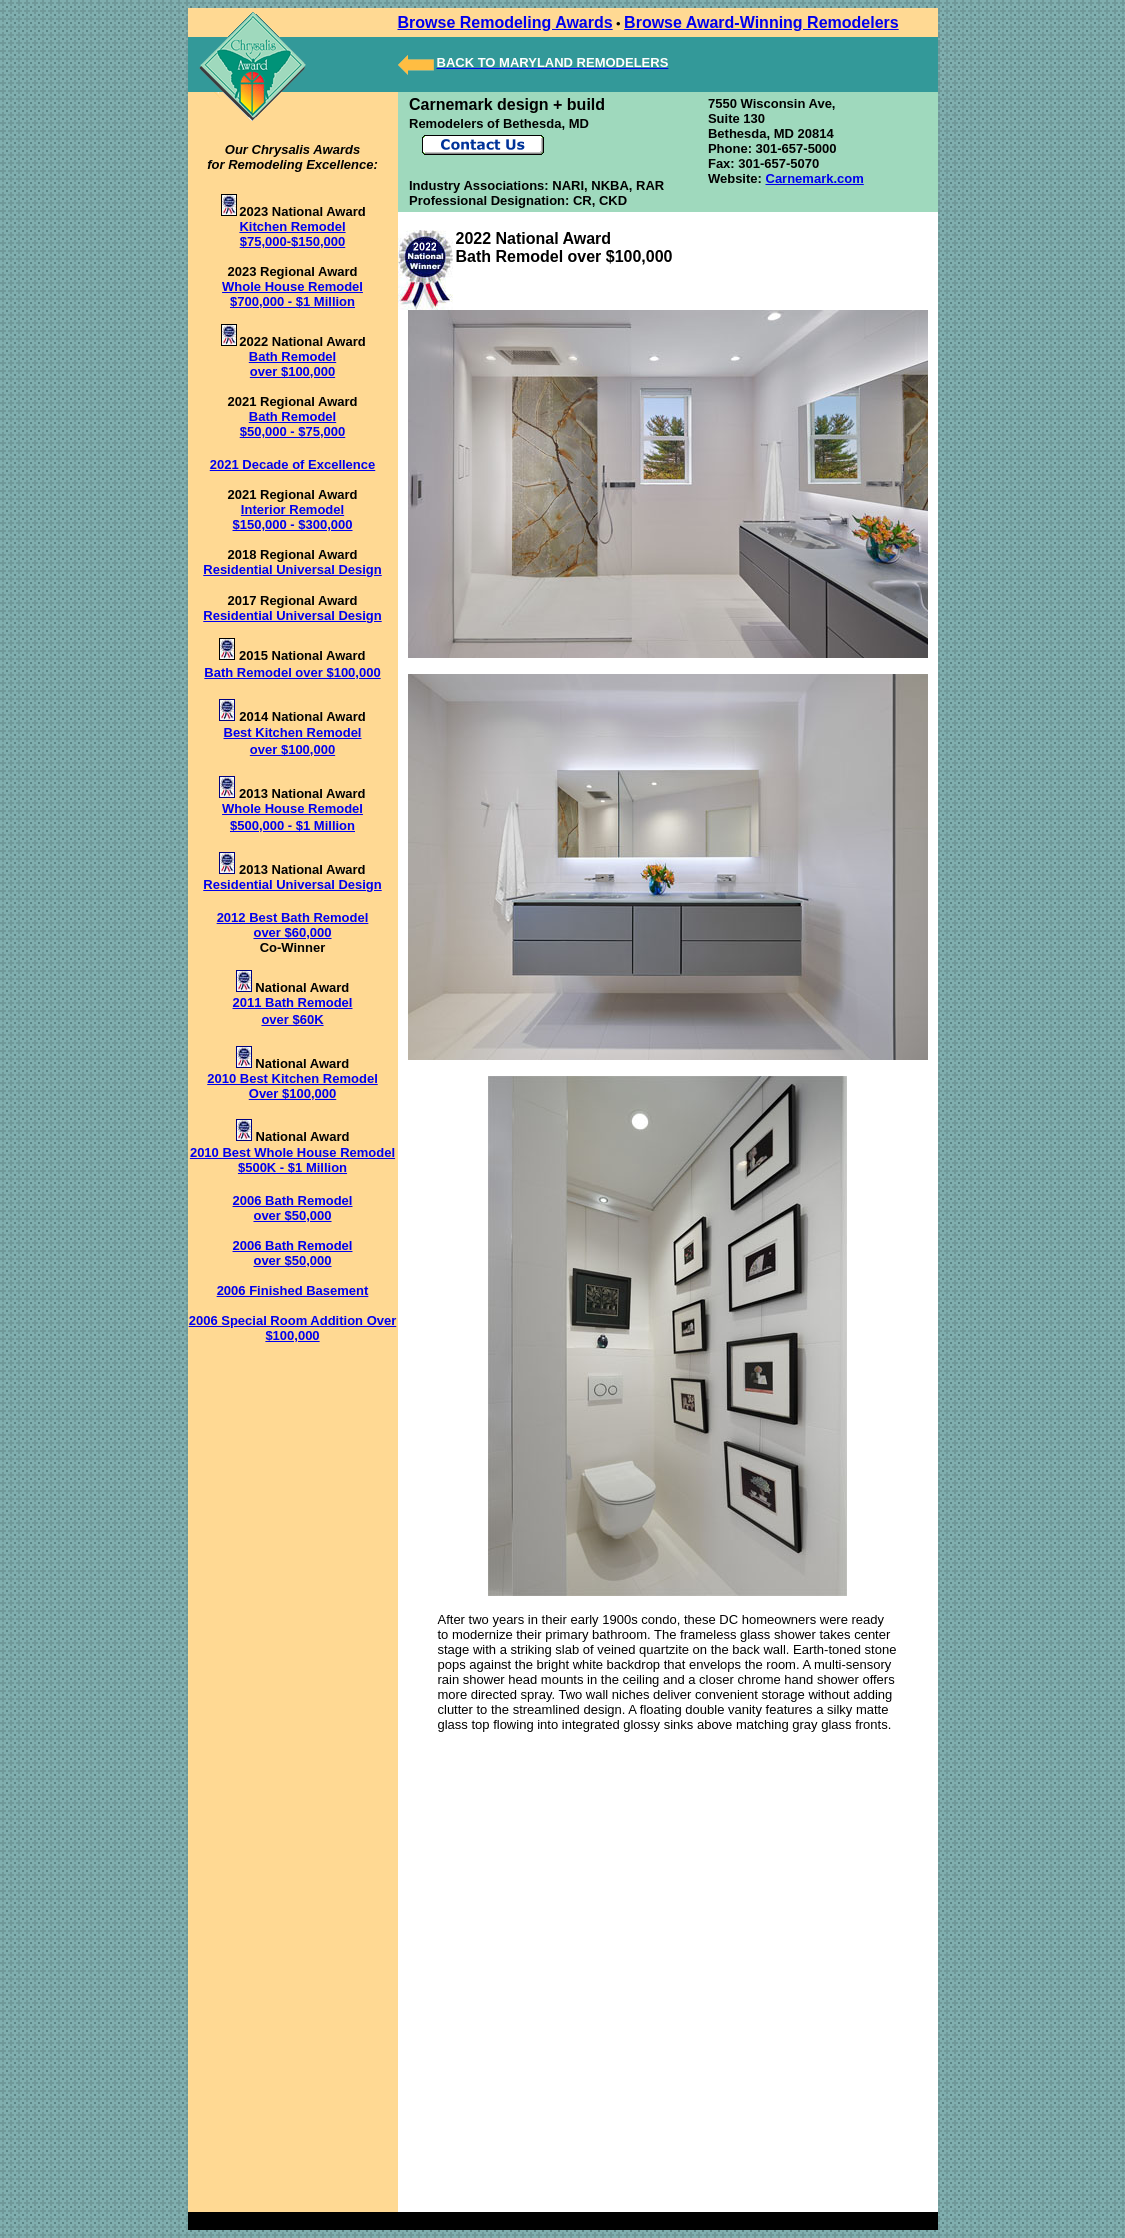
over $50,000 (292, 1215)
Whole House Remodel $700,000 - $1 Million (292, 294)
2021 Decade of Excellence (293, 464)
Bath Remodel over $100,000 (292, 364)
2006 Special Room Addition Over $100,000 (293, 1328)
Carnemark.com (815, 178)
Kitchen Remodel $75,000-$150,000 (292, 234)
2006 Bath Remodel (293, 1200)
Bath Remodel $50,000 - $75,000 (293, 424)
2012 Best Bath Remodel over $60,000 (293, 925)
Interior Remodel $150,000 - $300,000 (293, 517)
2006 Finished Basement (293, 1290)
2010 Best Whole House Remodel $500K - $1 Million (292, 1160)
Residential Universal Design (292, 569)
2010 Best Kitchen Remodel (292, 1078)
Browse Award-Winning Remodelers (761, 22)
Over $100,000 (292, 1093)
